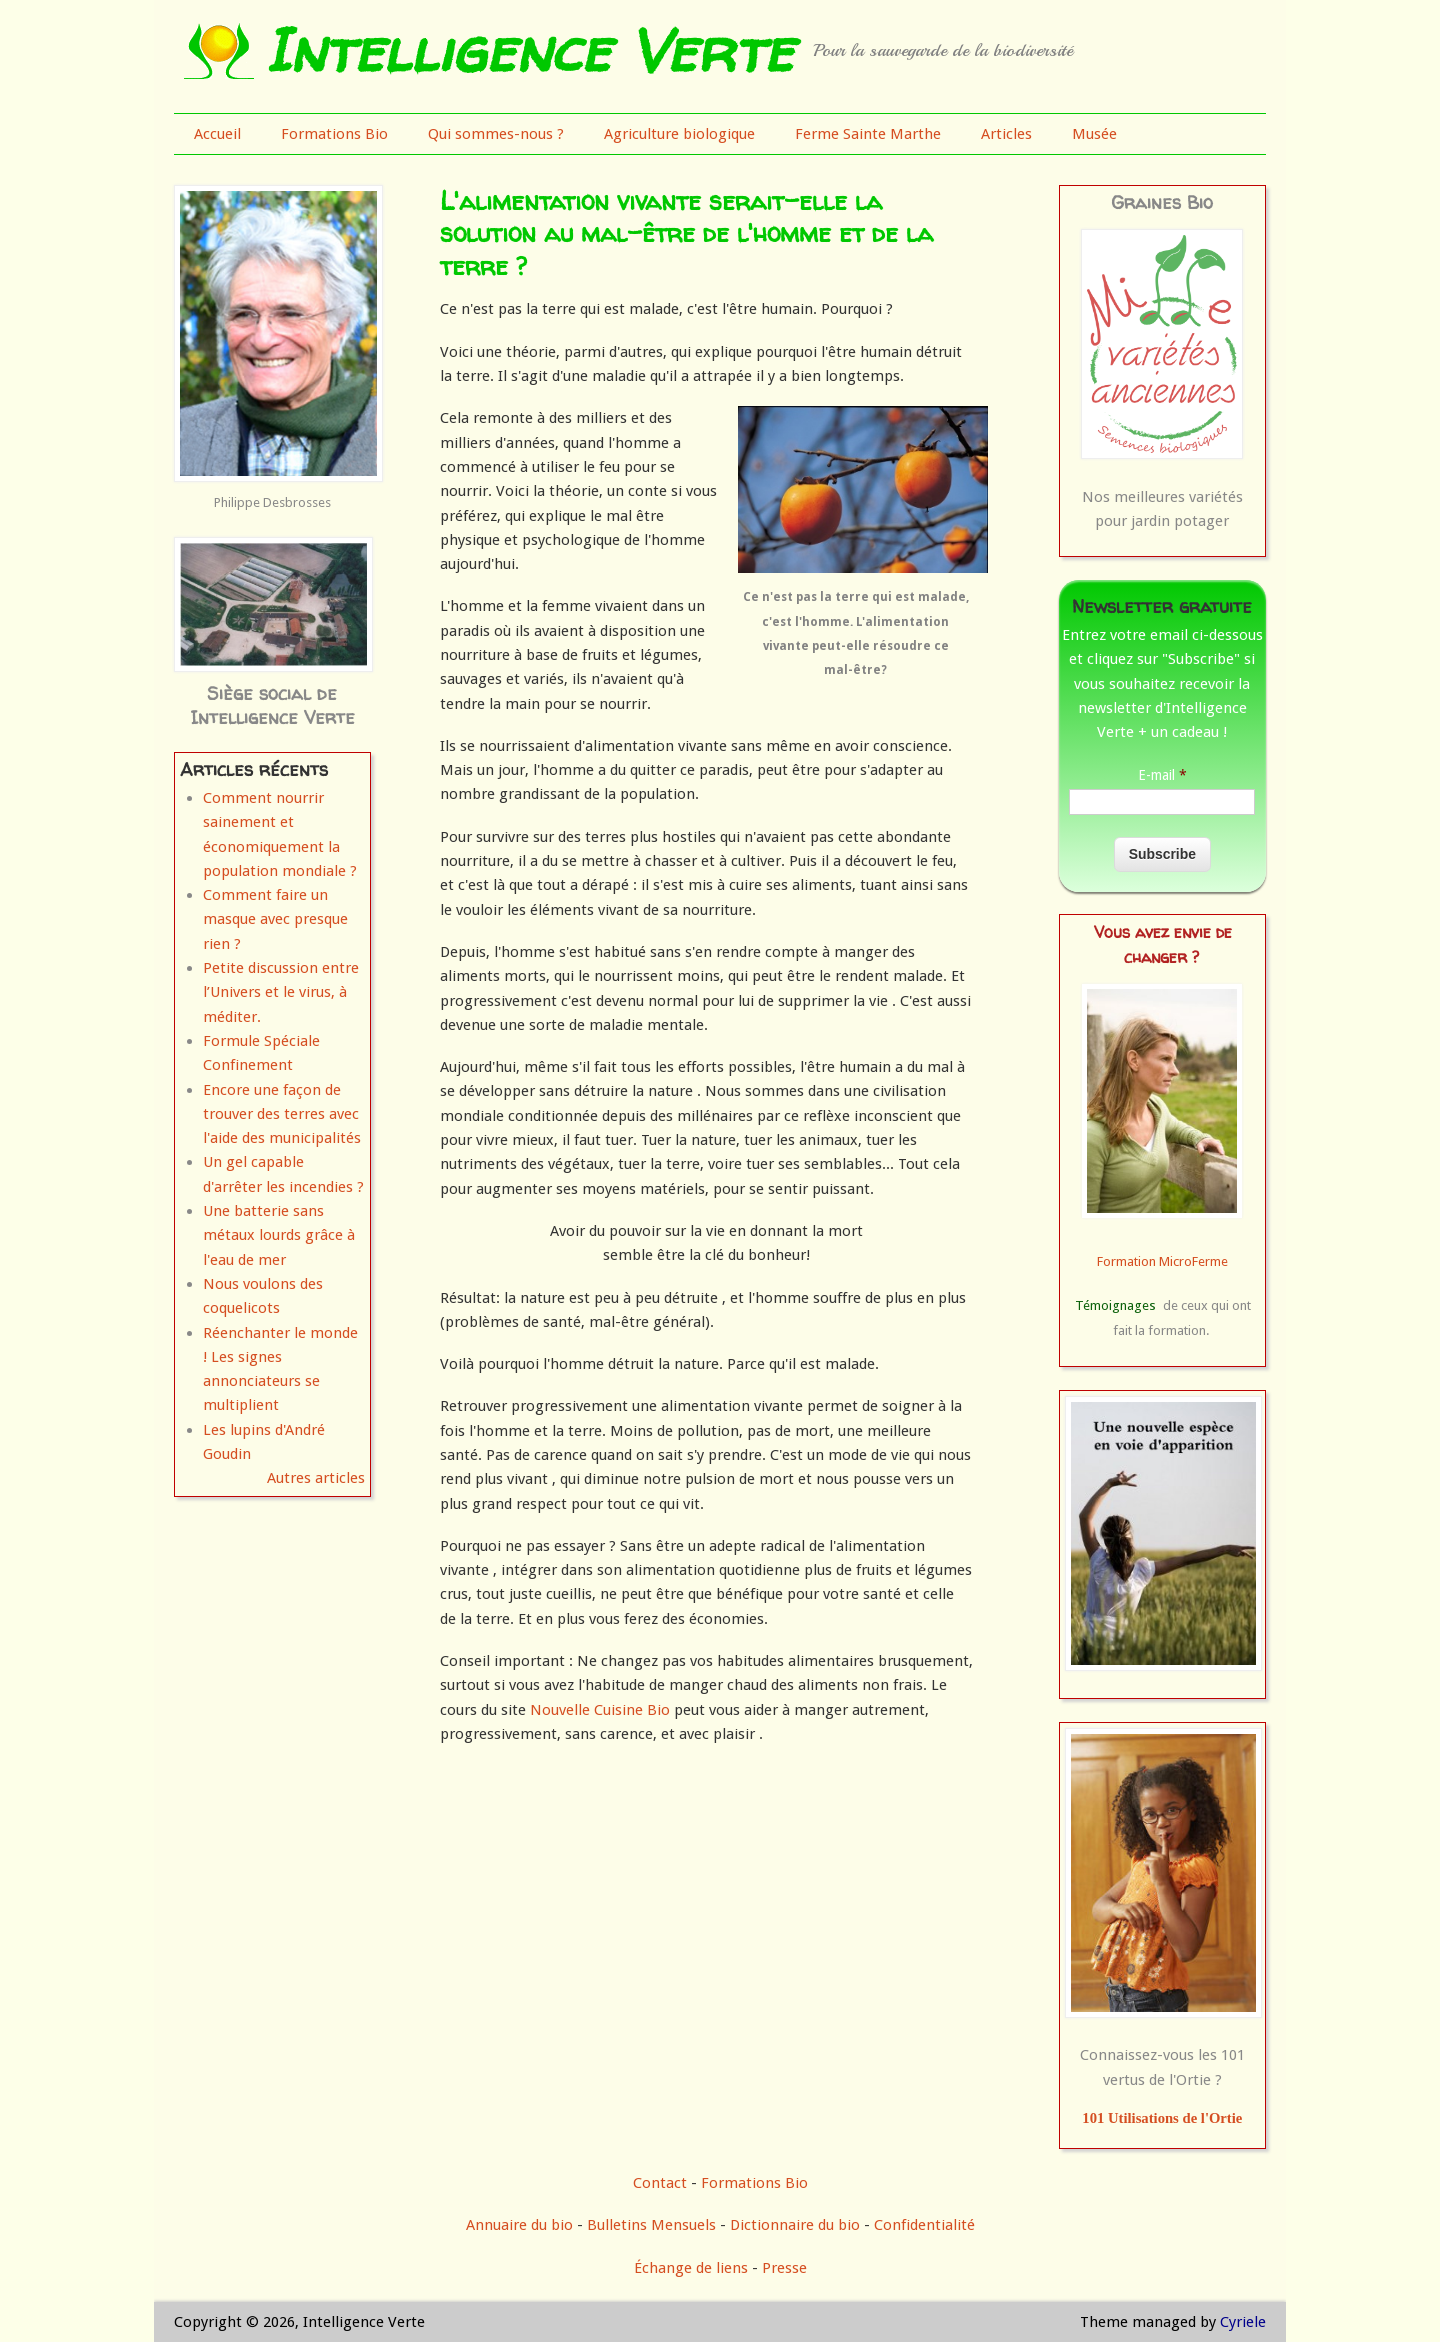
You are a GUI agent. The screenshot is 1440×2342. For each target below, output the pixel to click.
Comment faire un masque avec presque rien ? (275, 919)
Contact (660, 2183)
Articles (1006, 134)
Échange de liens (693, 2268)
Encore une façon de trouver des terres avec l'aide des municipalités (282, 1114)
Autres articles (316, 1478)
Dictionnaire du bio (795, 2225)
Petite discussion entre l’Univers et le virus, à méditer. (281, 992)
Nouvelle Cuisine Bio (600, 1710)
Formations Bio (334, 134)
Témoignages (1115, 1305)
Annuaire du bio (519, 2225)
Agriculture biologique (679, 134)
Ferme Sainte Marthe (868, 134)
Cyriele (1243, 2322)
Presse (784, 2268)
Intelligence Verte (528, 50)
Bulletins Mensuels (651, 2225)
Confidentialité (924, 2225)
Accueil (217, 134)
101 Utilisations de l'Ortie (1162, 2118)
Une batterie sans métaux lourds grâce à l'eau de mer (279, 1235)
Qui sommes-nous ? (496, 134)
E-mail (1162, 775)
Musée (1094, 134)
